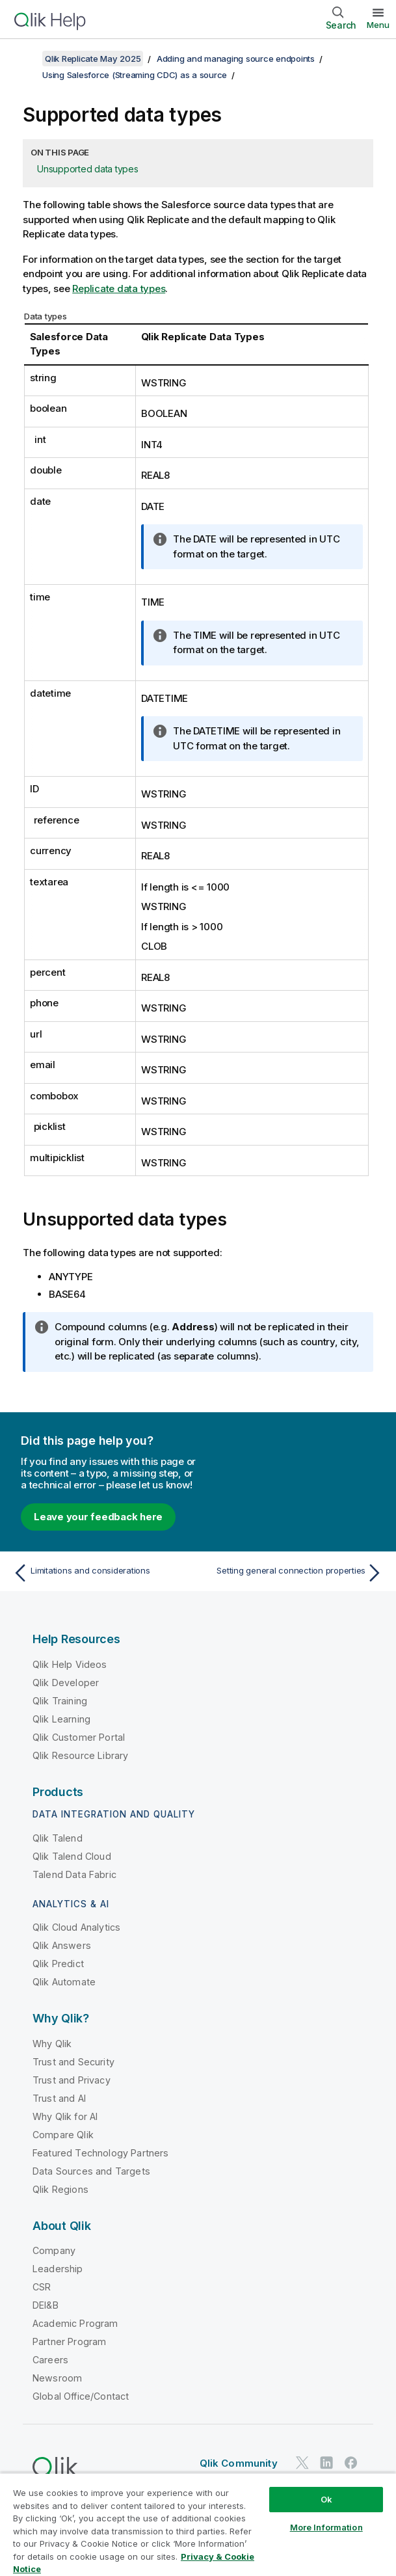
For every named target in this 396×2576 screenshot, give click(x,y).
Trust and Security (73, 2061)
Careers (50, 2359)
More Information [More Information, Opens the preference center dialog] (326, 2527)
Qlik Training (60, 1700)
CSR (42, 2286)
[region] (198, 2524)
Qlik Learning (61, 1718)
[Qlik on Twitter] (302, 2462)
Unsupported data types (88, 168)
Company (54, 2250)
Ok (326, 2499)
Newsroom (57, 2377)
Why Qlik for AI (65, 2116)
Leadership (58, 2268)
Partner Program (69, 2341)
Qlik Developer (66, 1682)
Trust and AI (59, 2098)
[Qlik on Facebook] (351, 2462)
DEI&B (46, 2305)
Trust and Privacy (72, 2080)
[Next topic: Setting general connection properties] (294, 1572)
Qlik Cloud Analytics (76, 1927)
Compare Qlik (63, 2134)
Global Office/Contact (81, 2396)
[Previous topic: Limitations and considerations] (102, 1572)
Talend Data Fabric (74, 1874)
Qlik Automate (64, 1981)
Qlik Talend (58, 1838)
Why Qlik (52, 2043)
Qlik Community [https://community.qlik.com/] (239, 2463)
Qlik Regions (60, 2189)
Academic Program (75, 2323)
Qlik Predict (58, 1963)
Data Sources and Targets (91, 2171)
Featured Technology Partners (100, 2152)
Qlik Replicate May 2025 (92, 58)
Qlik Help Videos (70, 1664)
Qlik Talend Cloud (72, 1856)
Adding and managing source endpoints (236, 58)
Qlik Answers (62, 1945)
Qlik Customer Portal (79, 1737)
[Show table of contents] (26, 58)
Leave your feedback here (98, 1516)
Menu (378, 25)
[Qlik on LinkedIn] (326, 2462)
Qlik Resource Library (80, 1755)
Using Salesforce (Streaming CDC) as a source (134, 75)
